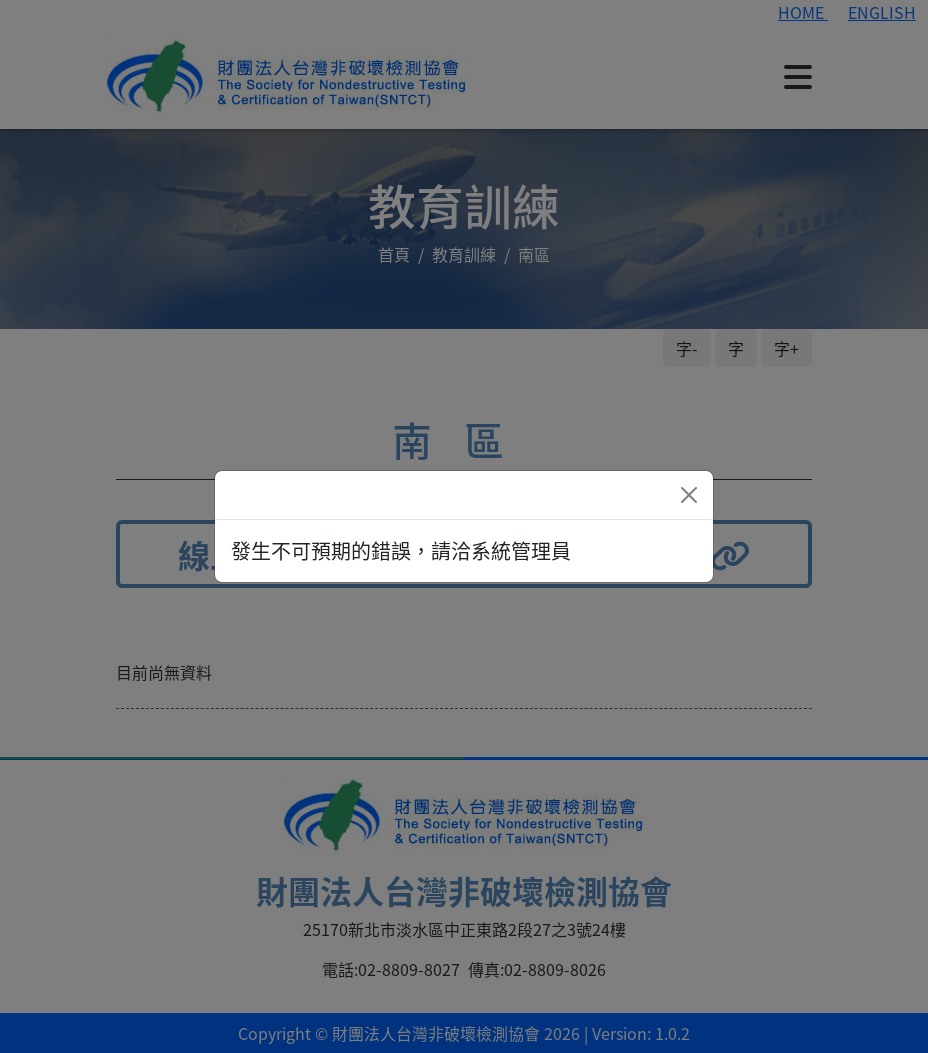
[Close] (689, 495)
